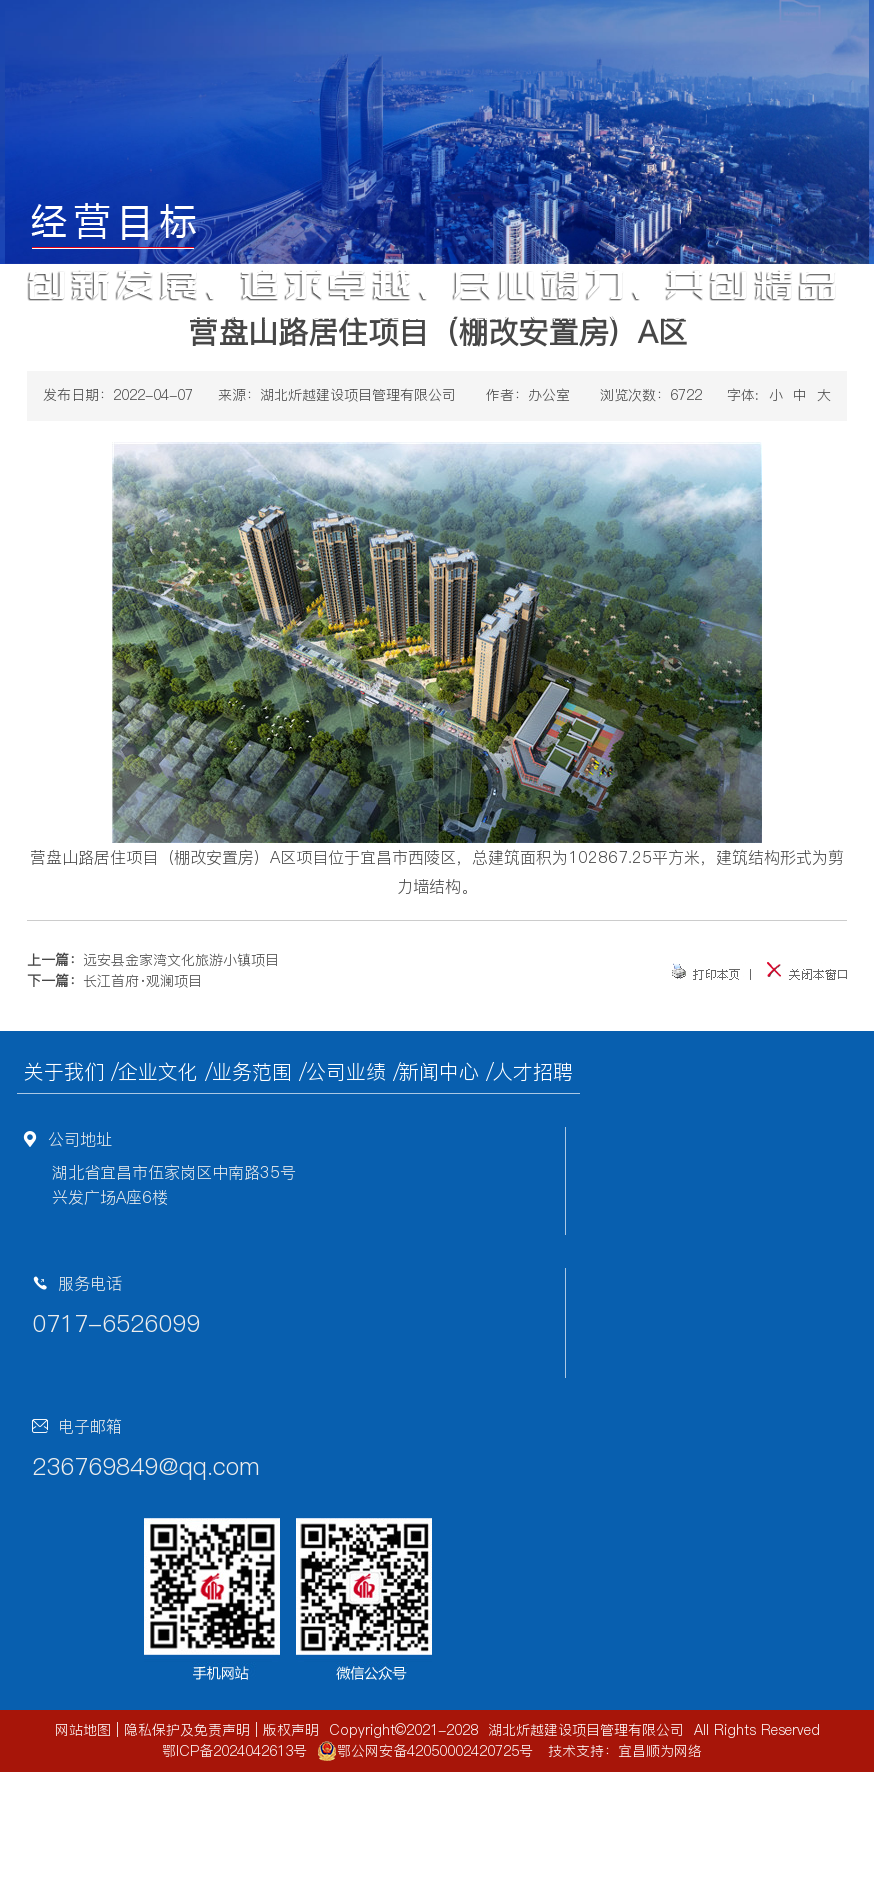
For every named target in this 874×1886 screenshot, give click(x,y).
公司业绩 (346, 1072)
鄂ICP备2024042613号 (234, 1751)
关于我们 (64, 1072)
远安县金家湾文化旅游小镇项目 (181, 960)
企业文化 (158, 1072)
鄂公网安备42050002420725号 (425, 1751)
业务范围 (252, 1072)
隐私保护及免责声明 (187, 1730)
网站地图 (83, 1730)
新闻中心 (439, 1072)
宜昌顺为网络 (660, 1751)
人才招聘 (533, 1072)
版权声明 (291, 1730)
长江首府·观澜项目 (142, 981)
